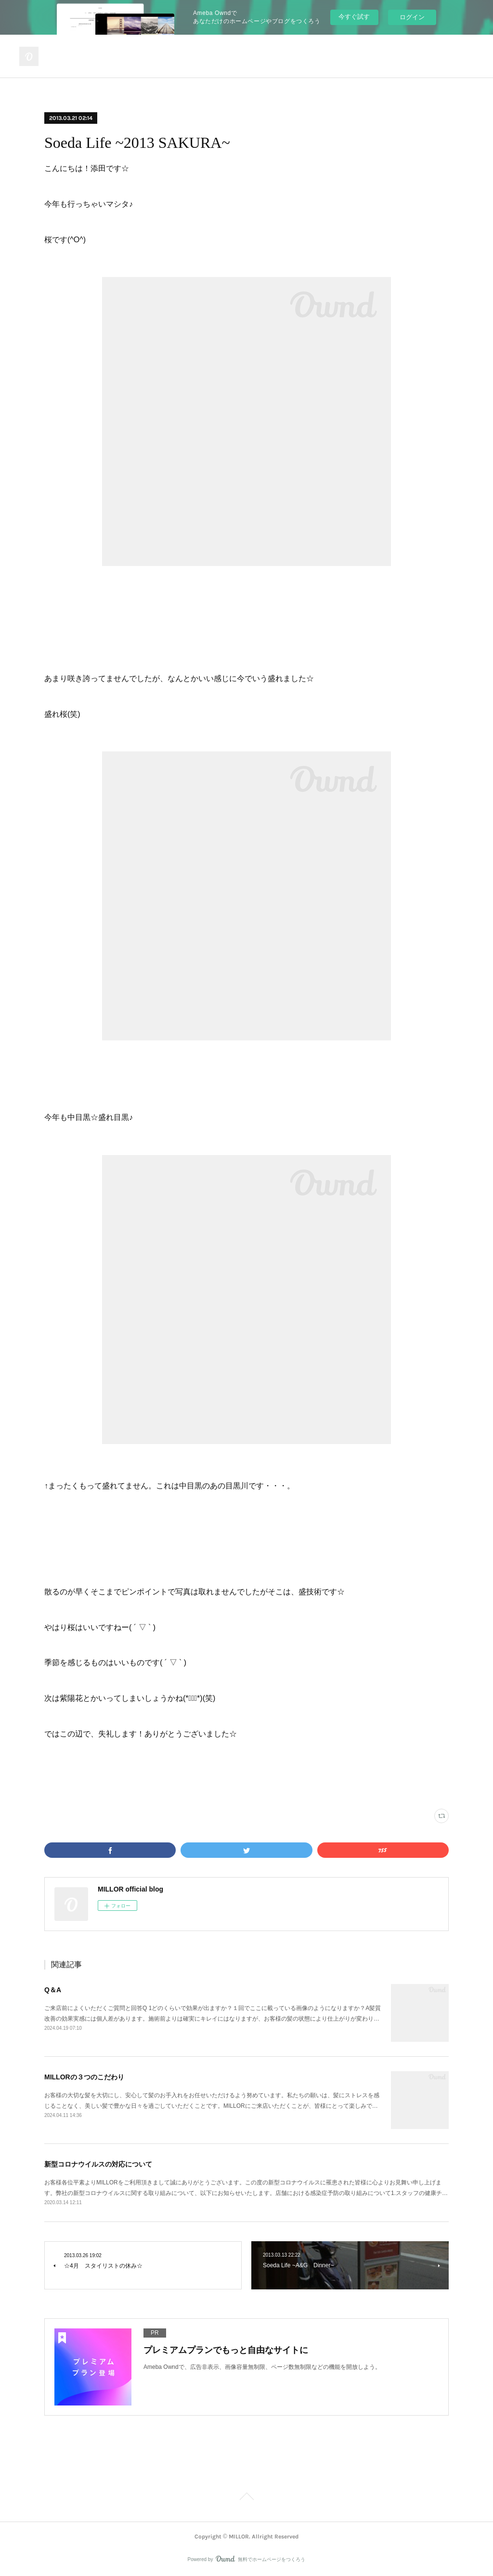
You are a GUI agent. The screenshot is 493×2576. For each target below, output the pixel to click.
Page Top (246, 2498)
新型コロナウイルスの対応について (98, 2164)
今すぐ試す (354, 16)
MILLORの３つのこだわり (84, 2077)
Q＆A (52, 1990)
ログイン (412, 17)
